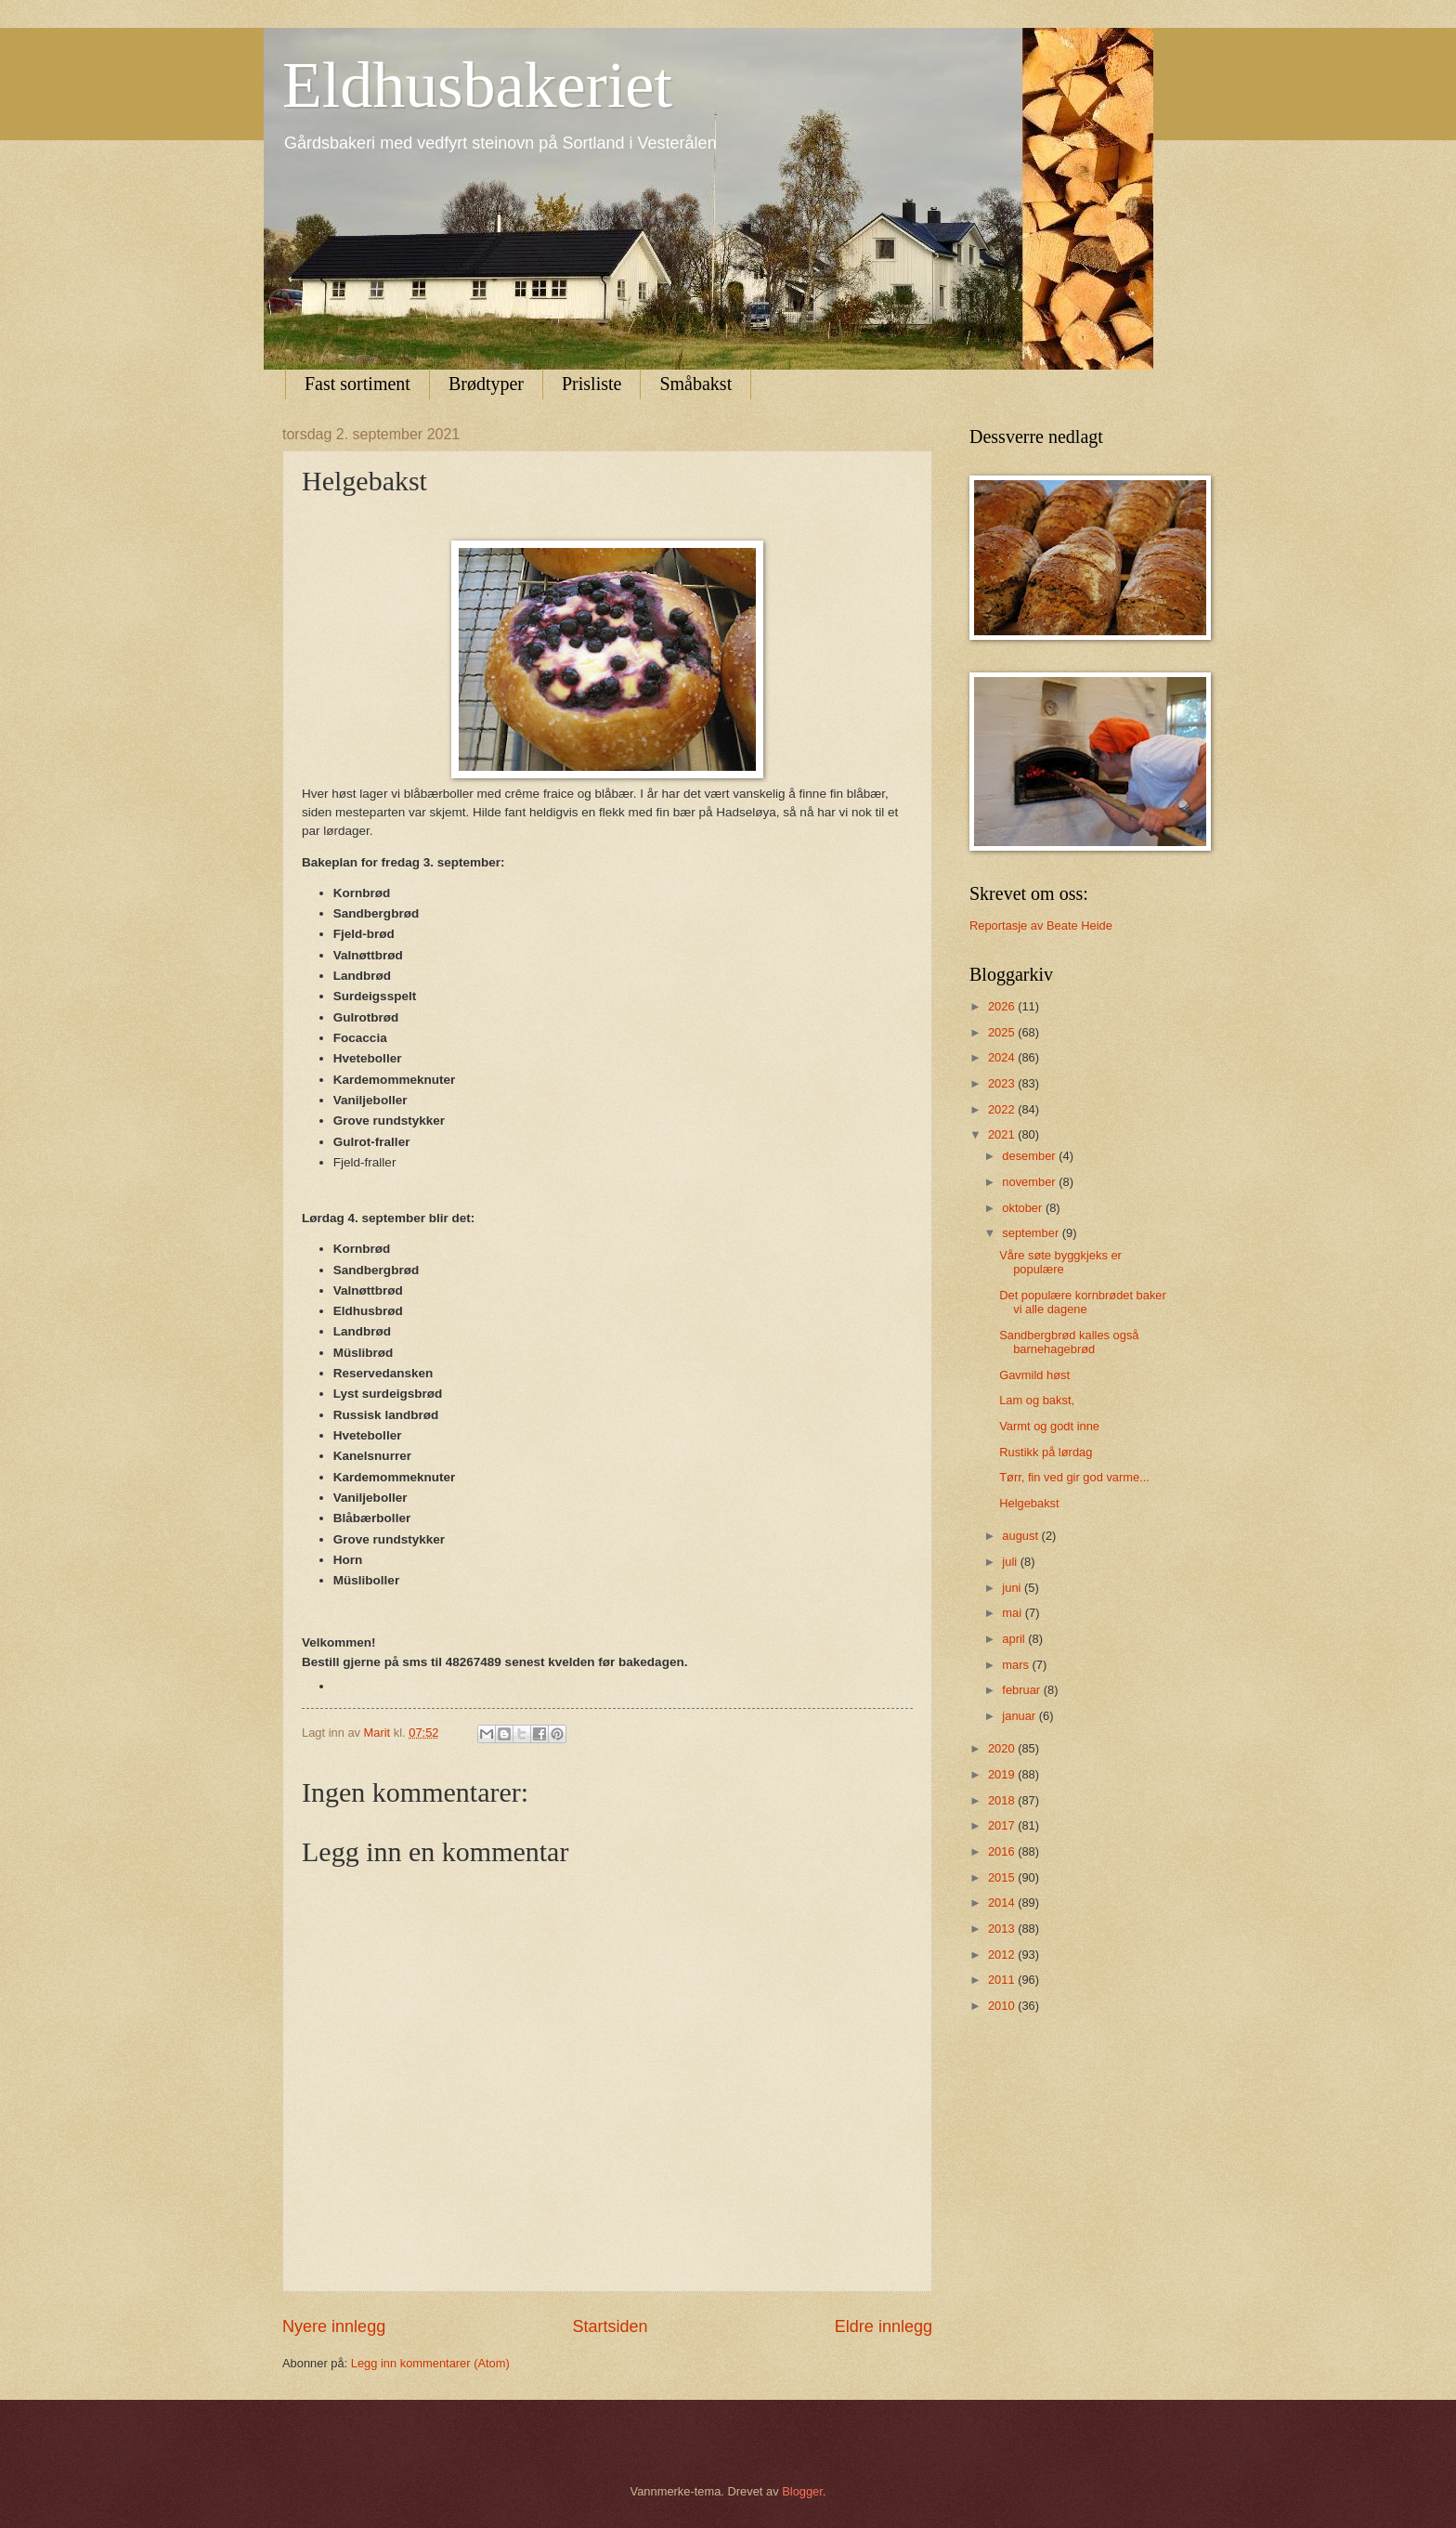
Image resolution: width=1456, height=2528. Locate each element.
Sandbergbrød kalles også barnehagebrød (1068, 1342)
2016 (1003, 1851)
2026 (1003, 1006)
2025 (1003, 1032)
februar (1022, 1690)
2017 (1003, 1825)
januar (1020, 1716)
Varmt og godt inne (1049, 1426)
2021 (1003, 1134)
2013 (1003, 1928)
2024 (1003, 1057)
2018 (1003, 1800)
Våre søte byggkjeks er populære (1060, 1262)
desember (1030, 1156)
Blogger (802, 2491)
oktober (1024, 1208)
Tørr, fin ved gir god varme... (1074, 1477)
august (1021, 1536)
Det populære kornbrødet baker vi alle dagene (1082, 1302)
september (1031, 1233)
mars (1017, 1665)
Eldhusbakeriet (477, 85)
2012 (1003, 1954)
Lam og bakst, (1036, 1400)
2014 (1003, 1902)
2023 (1003, 1083)
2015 (1003, 1877)
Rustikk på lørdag (1045, 1452)
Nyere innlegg (333, 2326)
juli (1011, 1562)
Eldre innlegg (883, 2326)
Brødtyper (486, 383)
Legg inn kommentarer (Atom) (430, 2363)
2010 (1003, 2006)
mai (1013, 1613)
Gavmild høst (1034, 1375)
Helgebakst (1029, 1503)
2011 (1003, 1980)
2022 (1003, 1109)
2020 (1003, 1748)
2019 (1003, 1774)
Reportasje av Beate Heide (1040, 925)
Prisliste (591, 383)
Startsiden (609, 2326)
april (1015, 1639)
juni (1013, 1588)
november (1030, 1182)
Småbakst (695, 383)
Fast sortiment (357, 383)
